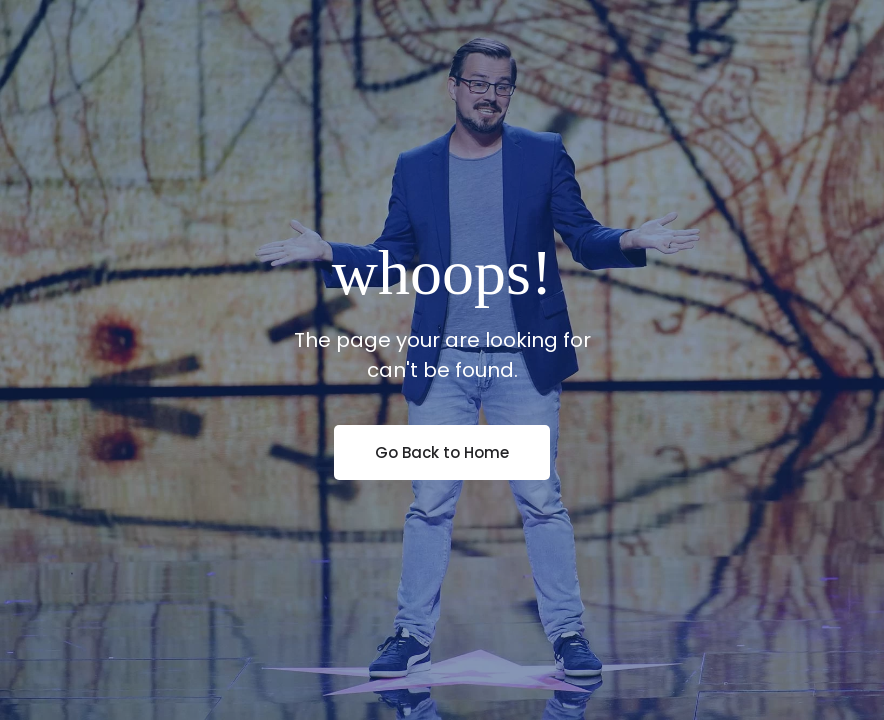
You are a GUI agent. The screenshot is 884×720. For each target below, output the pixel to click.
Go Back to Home (442, 452)
